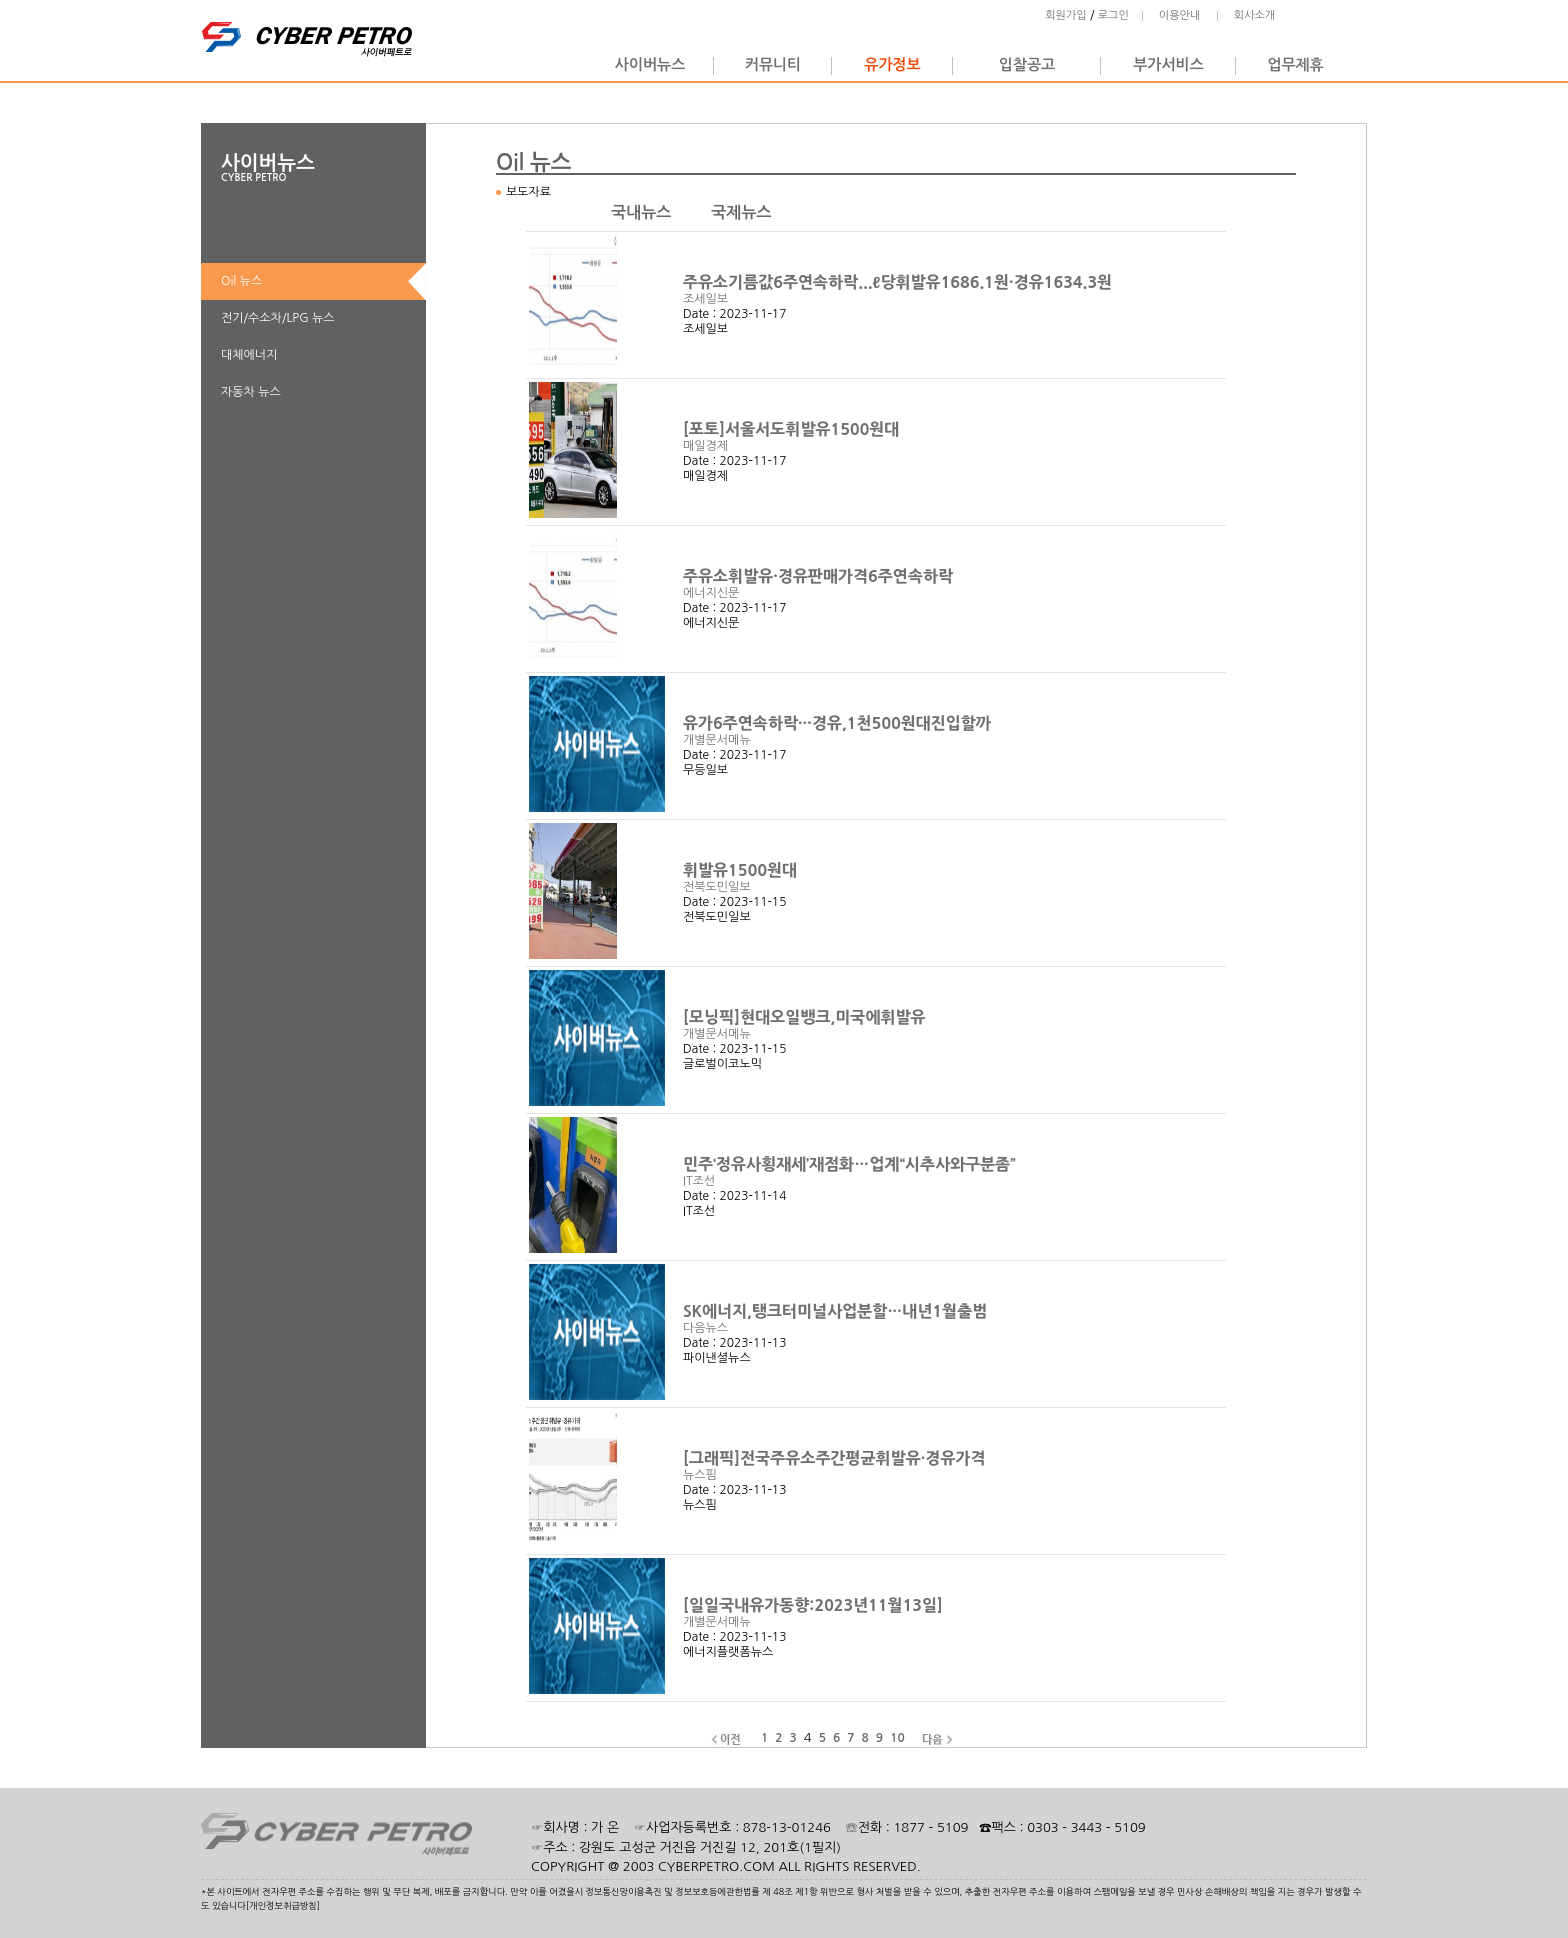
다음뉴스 (705, 1328)
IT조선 (699, 1181)
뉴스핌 (700, 1475)
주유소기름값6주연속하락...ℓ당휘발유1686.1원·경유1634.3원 (900, 282)
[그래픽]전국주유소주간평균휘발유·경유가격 (836, 1458)
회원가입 (1065, 15)
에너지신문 (711, 593)
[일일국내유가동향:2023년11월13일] (815, 1605)
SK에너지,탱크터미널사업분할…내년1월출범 (837, 1311)
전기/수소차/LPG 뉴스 (278, 318)
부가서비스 (1168, 64)
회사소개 (1254, 15)
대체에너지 (249, 355)
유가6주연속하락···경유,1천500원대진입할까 (839, 723)
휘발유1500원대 (742, 870)
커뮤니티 (773, 64)
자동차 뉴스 (251, 392)
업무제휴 (1295, 64)
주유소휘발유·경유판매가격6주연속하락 (820, 576)
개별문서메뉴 (717, 740)
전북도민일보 (717, 887)
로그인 (1113, 15)
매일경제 (705, 446)
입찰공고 (1027, 64)
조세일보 (705, 299)
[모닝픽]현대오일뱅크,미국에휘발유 (806, 1017)
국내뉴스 (641, 212)
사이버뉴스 (650, 64)
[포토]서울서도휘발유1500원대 (793, 429)
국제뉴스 (741, 212)
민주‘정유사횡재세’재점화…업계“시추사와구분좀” (851, 1164)
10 (897, 1738)
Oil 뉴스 (241, 281)
